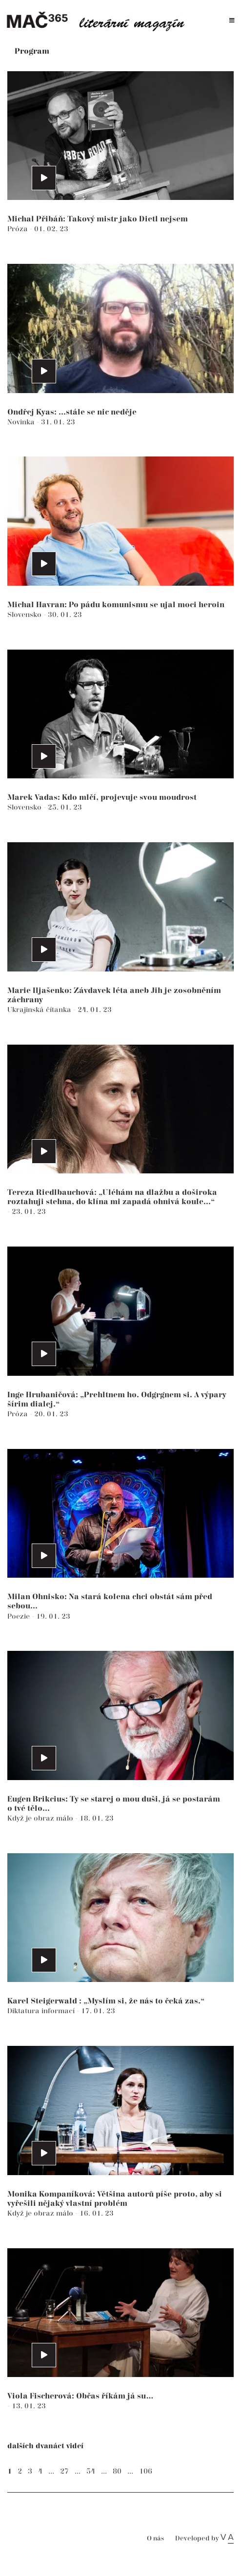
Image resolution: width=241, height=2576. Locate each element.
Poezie (19, 1616)
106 (145, 2471)
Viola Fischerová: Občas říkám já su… (80, 2396)
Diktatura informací (42, 2011)
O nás (155, 2539)
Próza (18, 229)
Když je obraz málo (41, 1818)
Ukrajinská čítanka (40, 1009)
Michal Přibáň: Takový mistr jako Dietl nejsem (97, 219)
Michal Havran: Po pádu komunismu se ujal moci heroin (115, 605)
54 (90, 2471)
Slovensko (25, 614)
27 (64, 2471)
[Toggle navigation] (232, 20)
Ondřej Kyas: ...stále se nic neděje (72, 412)
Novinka (22, 422)
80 (117, 2471)
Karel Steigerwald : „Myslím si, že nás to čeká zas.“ (105, 2001)
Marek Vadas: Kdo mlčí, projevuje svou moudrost (102, 797)
